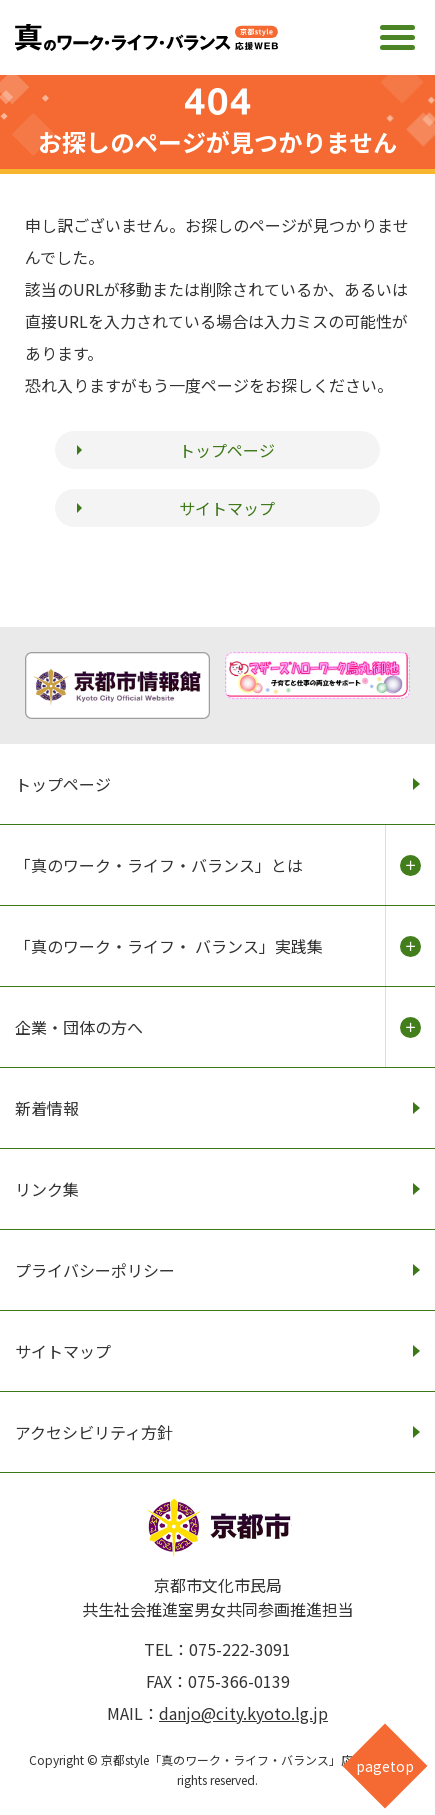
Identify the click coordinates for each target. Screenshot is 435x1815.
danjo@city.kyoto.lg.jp (243, 1713)
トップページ (227, 450)
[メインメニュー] (397, 37)
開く (410, 865)
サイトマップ (227, 508)
